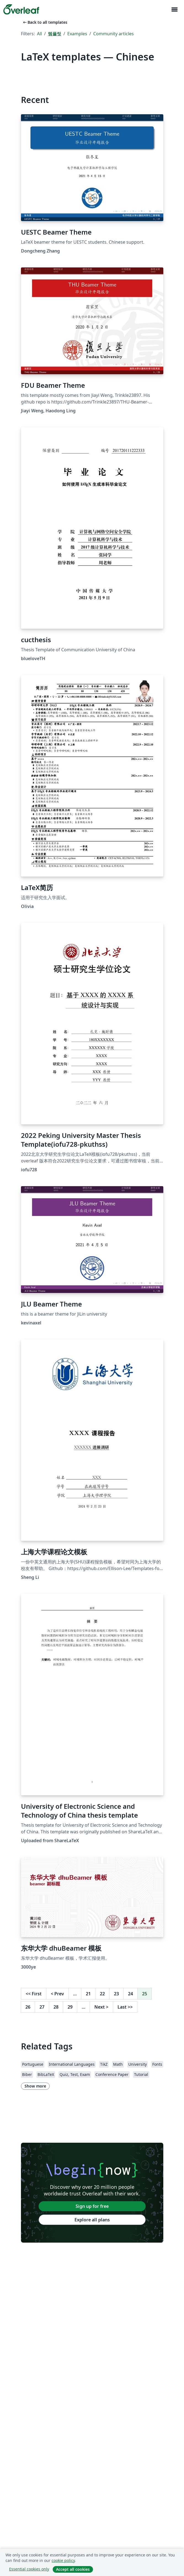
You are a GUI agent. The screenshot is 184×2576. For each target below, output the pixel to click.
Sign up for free (92, 2206)
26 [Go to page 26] (27, 2007)
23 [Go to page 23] (116, 1994)
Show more (35, 2086)
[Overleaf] (21, 9)
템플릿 (54, 34)
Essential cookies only (29, 2569)
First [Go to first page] (34, 1994)
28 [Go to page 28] (56, 2007)
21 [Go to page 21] (88, 1994)
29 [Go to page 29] (70, 2007)
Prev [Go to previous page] (57, 1994)
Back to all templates (44, 22)
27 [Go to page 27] (41, 2007)
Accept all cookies (73, 2569)
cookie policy (63, 2560)
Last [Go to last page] (125, 2007)
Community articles (113, 34)
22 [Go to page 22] (102, 1994)
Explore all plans (92, 2220)
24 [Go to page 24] (130, 1994)
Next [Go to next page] (101, 2007)
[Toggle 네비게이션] (174, 9)
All (39, 34)
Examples (77, 34)
